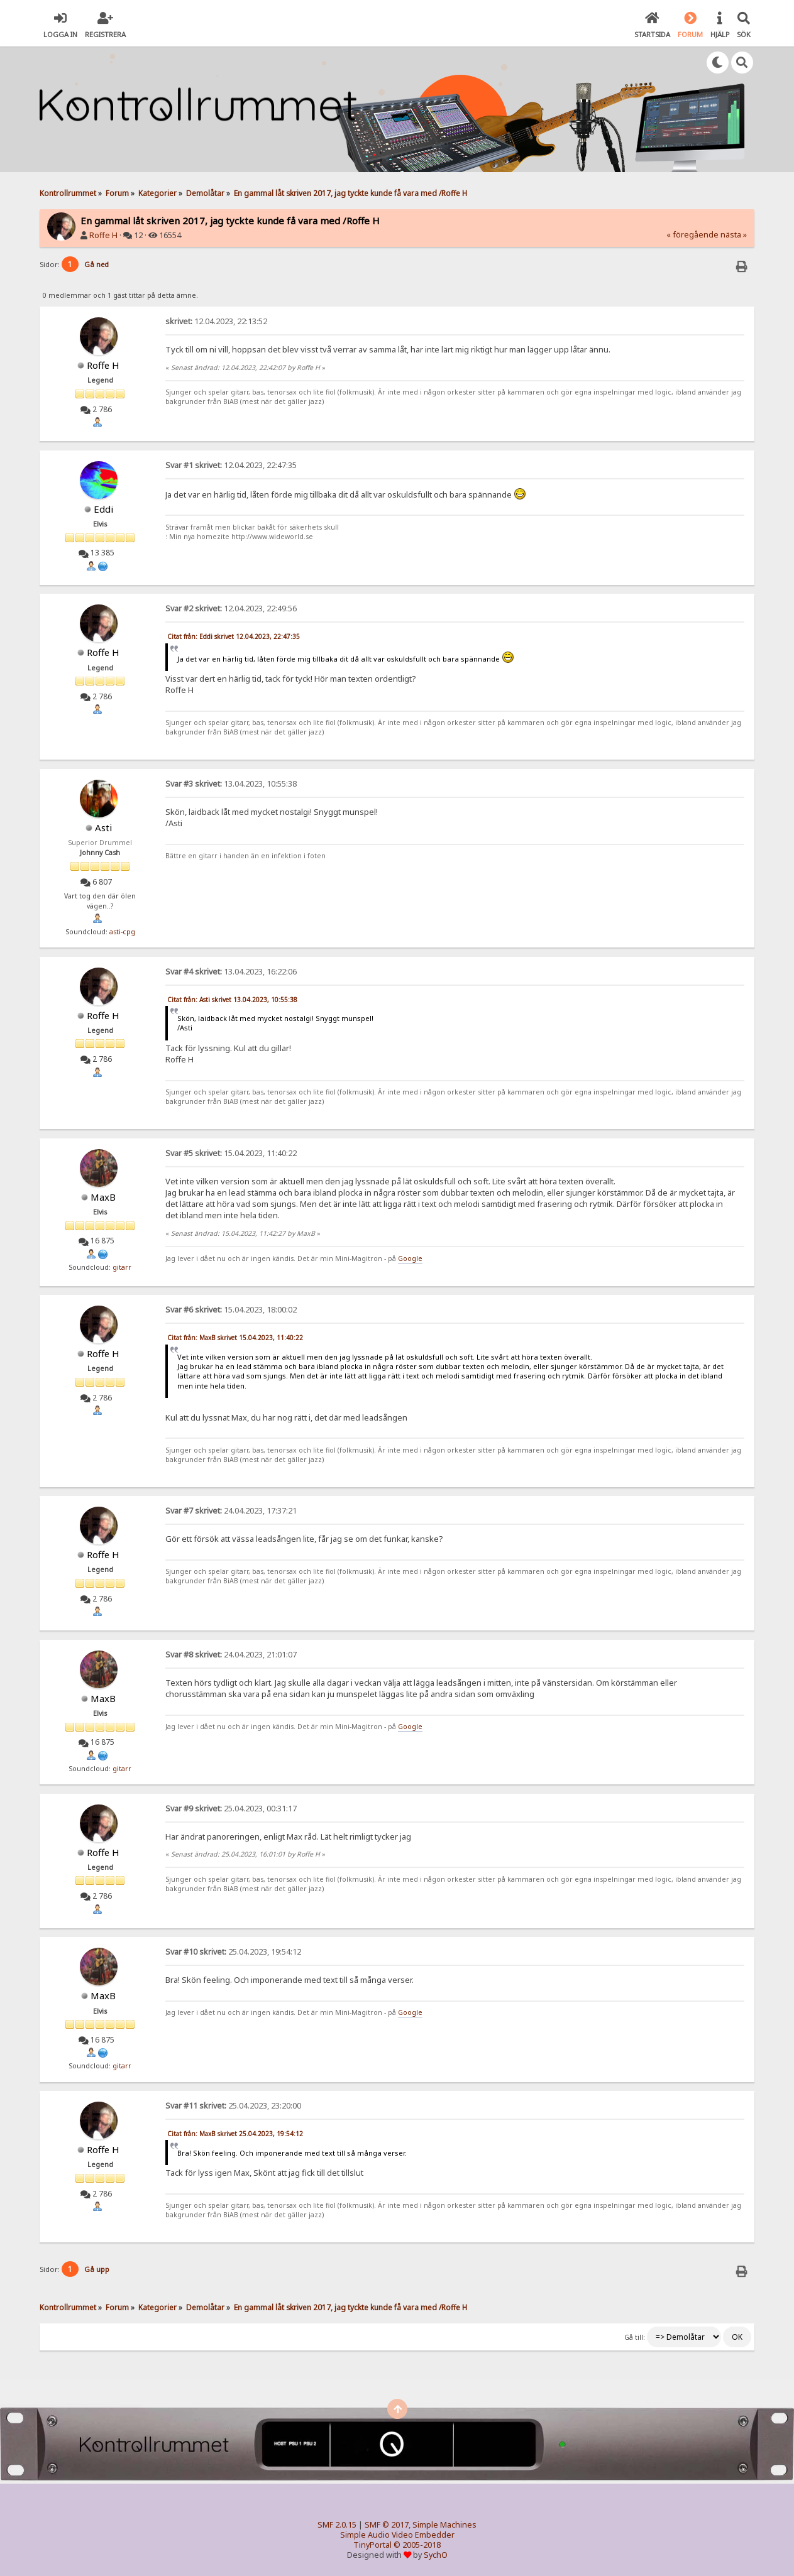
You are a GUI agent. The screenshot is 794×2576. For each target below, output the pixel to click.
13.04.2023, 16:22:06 (231, 971)
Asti (103, 827)
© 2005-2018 (417, 2545)
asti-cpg (122, 931)
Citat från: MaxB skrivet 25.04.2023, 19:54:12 (235, 2133)
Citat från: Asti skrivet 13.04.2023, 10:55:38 (232, 999)
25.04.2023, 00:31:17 (231, 1808)
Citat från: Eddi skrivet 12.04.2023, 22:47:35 (233, 636)
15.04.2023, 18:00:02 (231, 1309)
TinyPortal (372, 2545)
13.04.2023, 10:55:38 (231, 783)
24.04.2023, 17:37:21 (231, 1510)
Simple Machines (444, 2524)
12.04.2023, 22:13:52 (216, 321)
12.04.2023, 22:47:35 (231, 465)
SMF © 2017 (387, 2524)
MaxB (103, 1197)
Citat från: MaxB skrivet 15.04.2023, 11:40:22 (235, 1337)
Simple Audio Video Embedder (397, 2535)
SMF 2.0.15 (336, 2524)
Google (410, 1258)
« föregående (692, 234)
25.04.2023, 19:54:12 (233, 1951)
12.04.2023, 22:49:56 (231, 608)
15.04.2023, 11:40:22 (231, 1153)
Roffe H (103, 235)
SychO (436, 2555)
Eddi (103, 509)
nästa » (733, 234)
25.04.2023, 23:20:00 (233, 2105)
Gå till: (634, 2337)
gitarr (122, 1267)
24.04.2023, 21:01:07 (231, 1654)
